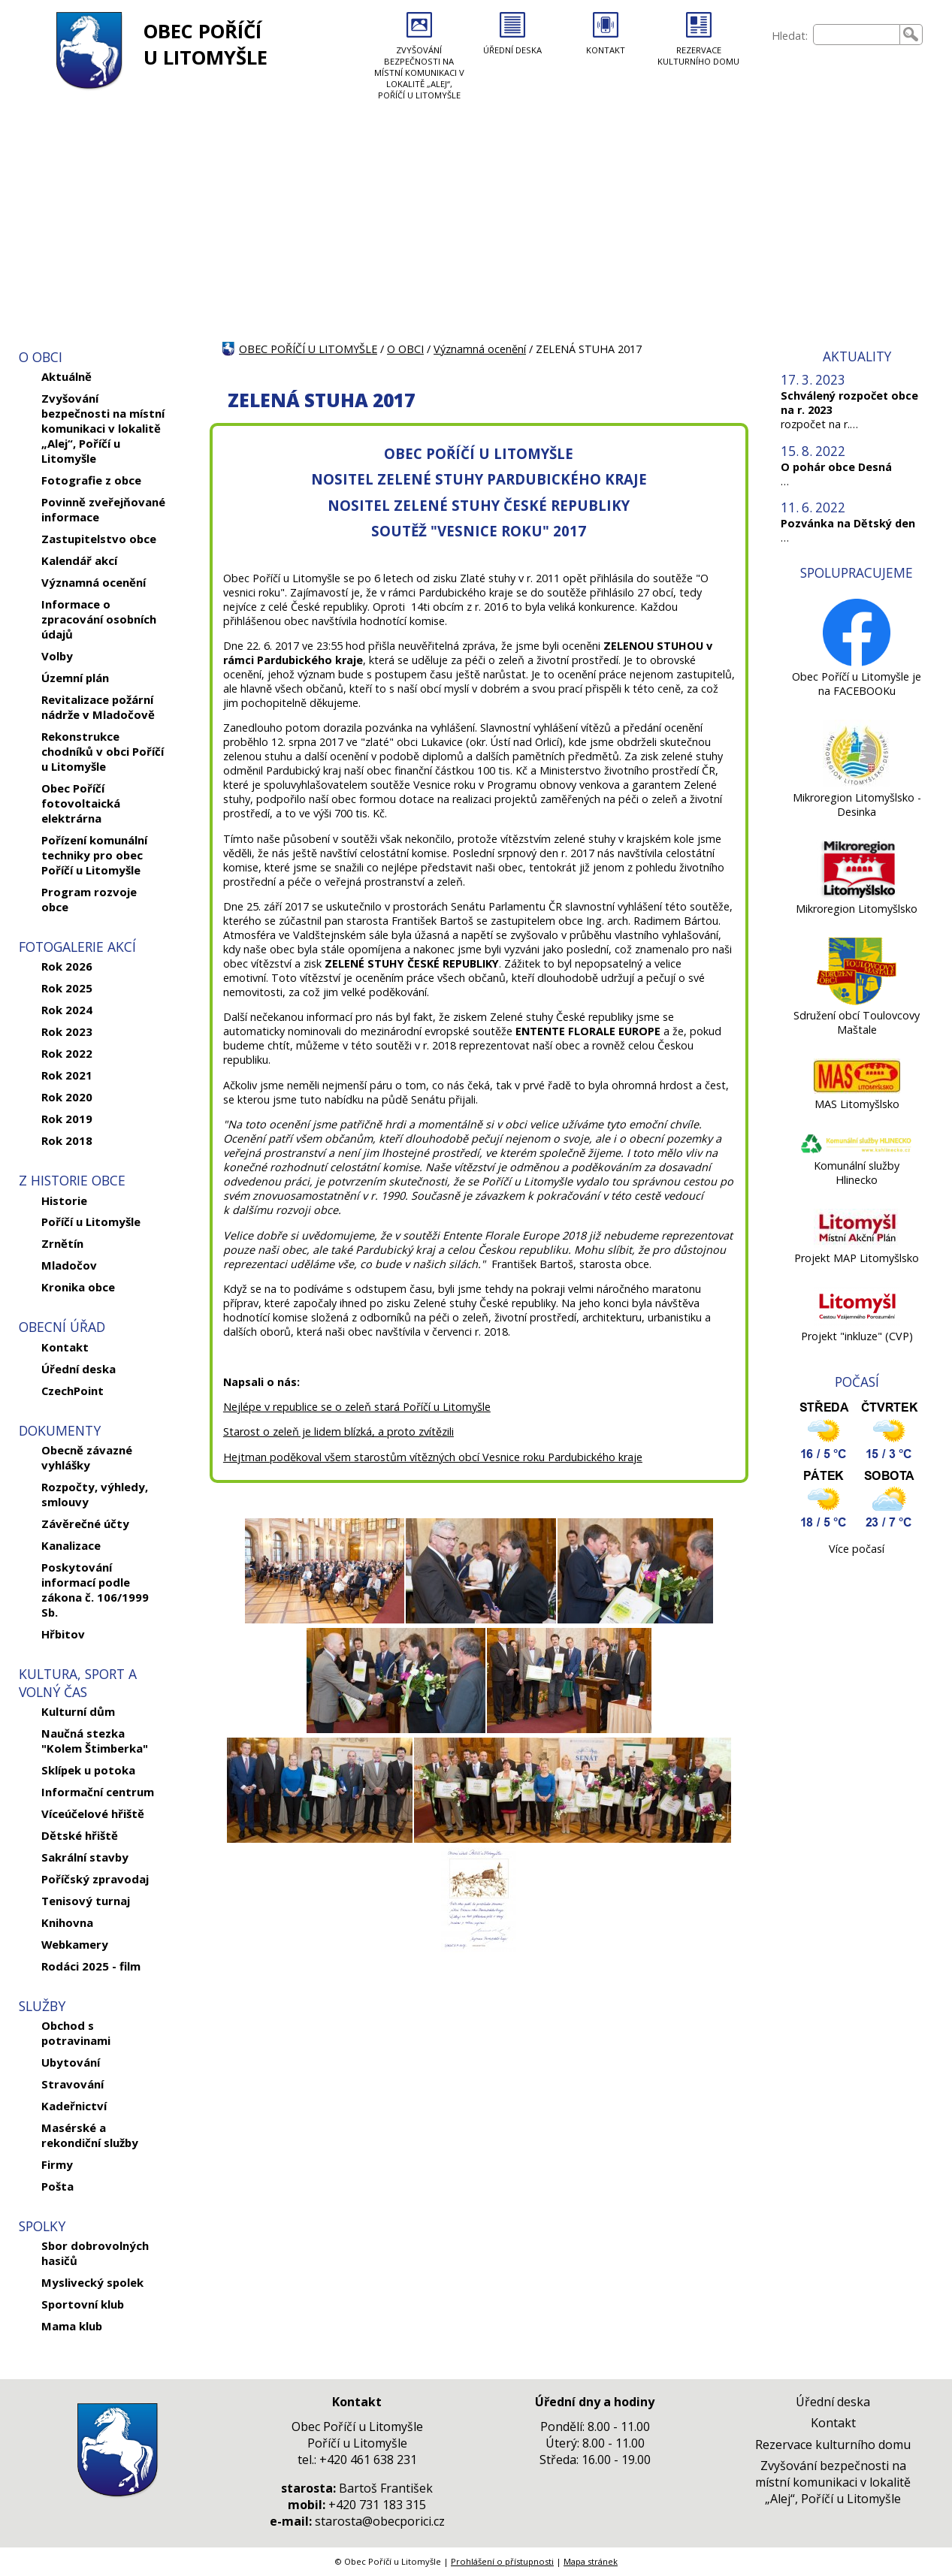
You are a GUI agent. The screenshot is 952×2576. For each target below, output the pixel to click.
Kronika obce (78, 1286)
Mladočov (69, 1265)
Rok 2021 (66, 1075)
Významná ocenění (93, 582)
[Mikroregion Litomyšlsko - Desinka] (856, 783)
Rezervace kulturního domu (833, 2444)
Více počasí (856, 1549)
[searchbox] (856, 34)
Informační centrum (97, 1791)
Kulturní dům (78, 1711)
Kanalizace (71, 1545)
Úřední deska (78, 1368)
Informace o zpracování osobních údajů (98, 619)
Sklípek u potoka (88, 1769)
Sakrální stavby (84, 1857)
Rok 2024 (66, 1009)
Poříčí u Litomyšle (91, 1221)
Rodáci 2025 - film (91, 1966)
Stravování (72, 2083)
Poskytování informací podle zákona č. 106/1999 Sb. (95, 1590)
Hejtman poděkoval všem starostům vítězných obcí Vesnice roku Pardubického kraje (432, 1457)
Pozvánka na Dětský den (848, 523)
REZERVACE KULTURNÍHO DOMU (698, 55)
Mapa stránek (591, 2561)
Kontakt (65, 1346)
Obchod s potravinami (75, 2033)
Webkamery (74, 1944)
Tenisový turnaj (85, 1900)
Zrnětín (62, 1243)
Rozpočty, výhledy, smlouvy (94, 1494)
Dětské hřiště (79, 1835)
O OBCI (405, 349)
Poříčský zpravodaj (95, 1878)
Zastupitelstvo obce (98, 538)
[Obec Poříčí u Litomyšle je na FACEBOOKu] (856, 662)
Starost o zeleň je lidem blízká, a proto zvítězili (338, 1431)
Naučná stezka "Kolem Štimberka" (94, 1741)
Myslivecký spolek (92, 2282)
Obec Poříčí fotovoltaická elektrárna (80, 803)
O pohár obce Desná (836, 467)
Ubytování (70, 2062)
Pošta (57, 2186)
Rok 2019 (66, 1118)
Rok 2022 (66, 1053)
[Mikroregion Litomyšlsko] (857, 894)
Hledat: (790, 36)
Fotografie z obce (91, 480)
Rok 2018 (66, 1140)
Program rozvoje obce (89, 899)
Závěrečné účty (85, 1523)
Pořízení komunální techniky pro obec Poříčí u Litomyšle (94, 854)
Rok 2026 (66, 966)
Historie (64, 1200)
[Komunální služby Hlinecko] (857, 1151)
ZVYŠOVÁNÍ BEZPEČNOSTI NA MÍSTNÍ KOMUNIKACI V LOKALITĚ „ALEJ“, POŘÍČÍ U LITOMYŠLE (419, 72)
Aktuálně (66, 376)
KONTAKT (605, 50)
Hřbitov (63, 1633)
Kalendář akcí (79, 560)
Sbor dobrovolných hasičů (95, 2253)
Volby (57, 655)
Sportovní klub (82, 2304)
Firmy (57, 2164)
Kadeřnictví (74, 2105)
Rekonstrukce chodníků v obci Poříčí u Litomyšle (102, 751)
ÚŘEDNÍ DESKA (512, 50)
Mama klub (71, 2325)
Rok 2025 (66, 987)
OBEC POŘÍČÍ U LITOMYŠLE (205, 44)
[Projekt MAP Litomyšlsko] (857, 1244)
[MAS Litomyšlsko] (857, 1090)
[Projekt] (857, 1322)
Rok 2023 (66, 1031)
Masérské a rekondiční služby (89, 2135)
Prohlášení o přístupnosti (502, 2561)
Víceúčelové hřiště (92, 1813)
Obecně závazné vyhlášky (86, 1457)
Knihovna (67, 1922)
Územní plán (75, 677)
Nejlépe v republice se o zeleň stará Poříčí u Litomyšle (357, 1407)
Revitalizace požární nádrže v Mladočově (98, 707)
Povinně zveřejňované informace (103, 509)
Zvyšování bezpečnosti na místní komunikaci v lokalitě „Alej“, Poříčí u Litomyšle (103, 428)
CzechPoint (72, 1390)
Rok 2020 (66, 1096)
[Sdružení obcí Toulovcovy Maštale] (856, 1001)
